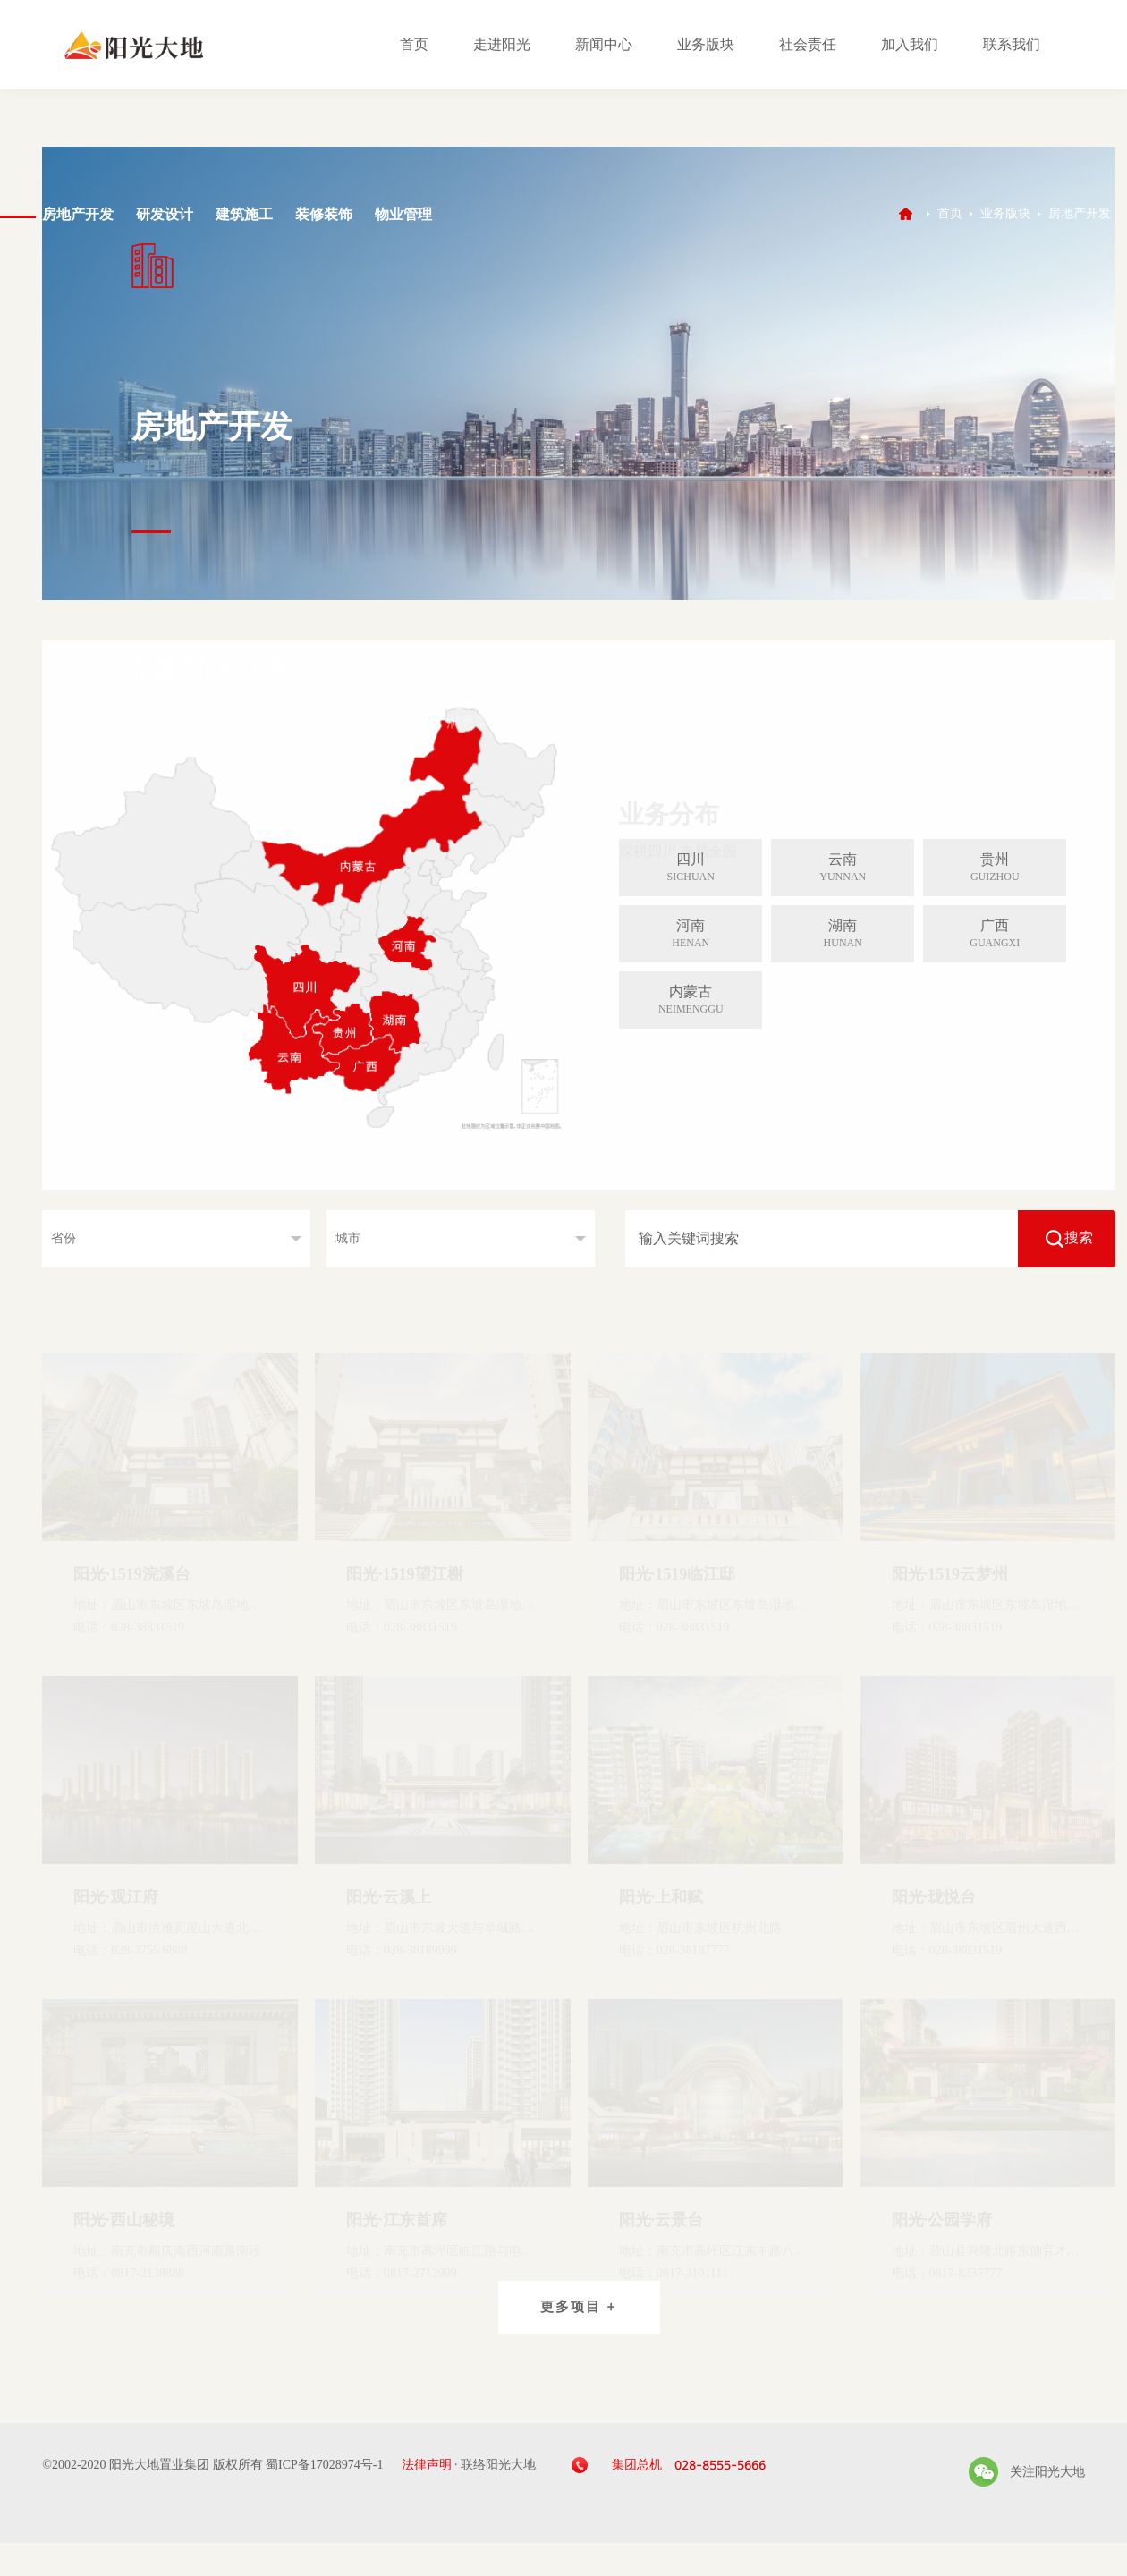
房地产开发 (78, 214)
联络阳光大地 (498, 2464)
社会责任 (807, 44)
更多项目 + (578, 2307)
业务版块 (705, 44)
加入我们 (909, 44)
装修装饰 (323, 214)
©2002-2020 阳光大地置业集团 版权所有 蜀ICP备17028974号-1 (212, 2464)
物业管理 (403, 214)
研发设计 (164, 214)
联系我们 (1011, 44)
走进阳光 (501, 44)
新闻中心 (603, 44)
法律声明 (427, 2464)
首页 (414, 44)
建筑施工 (244, 214)
